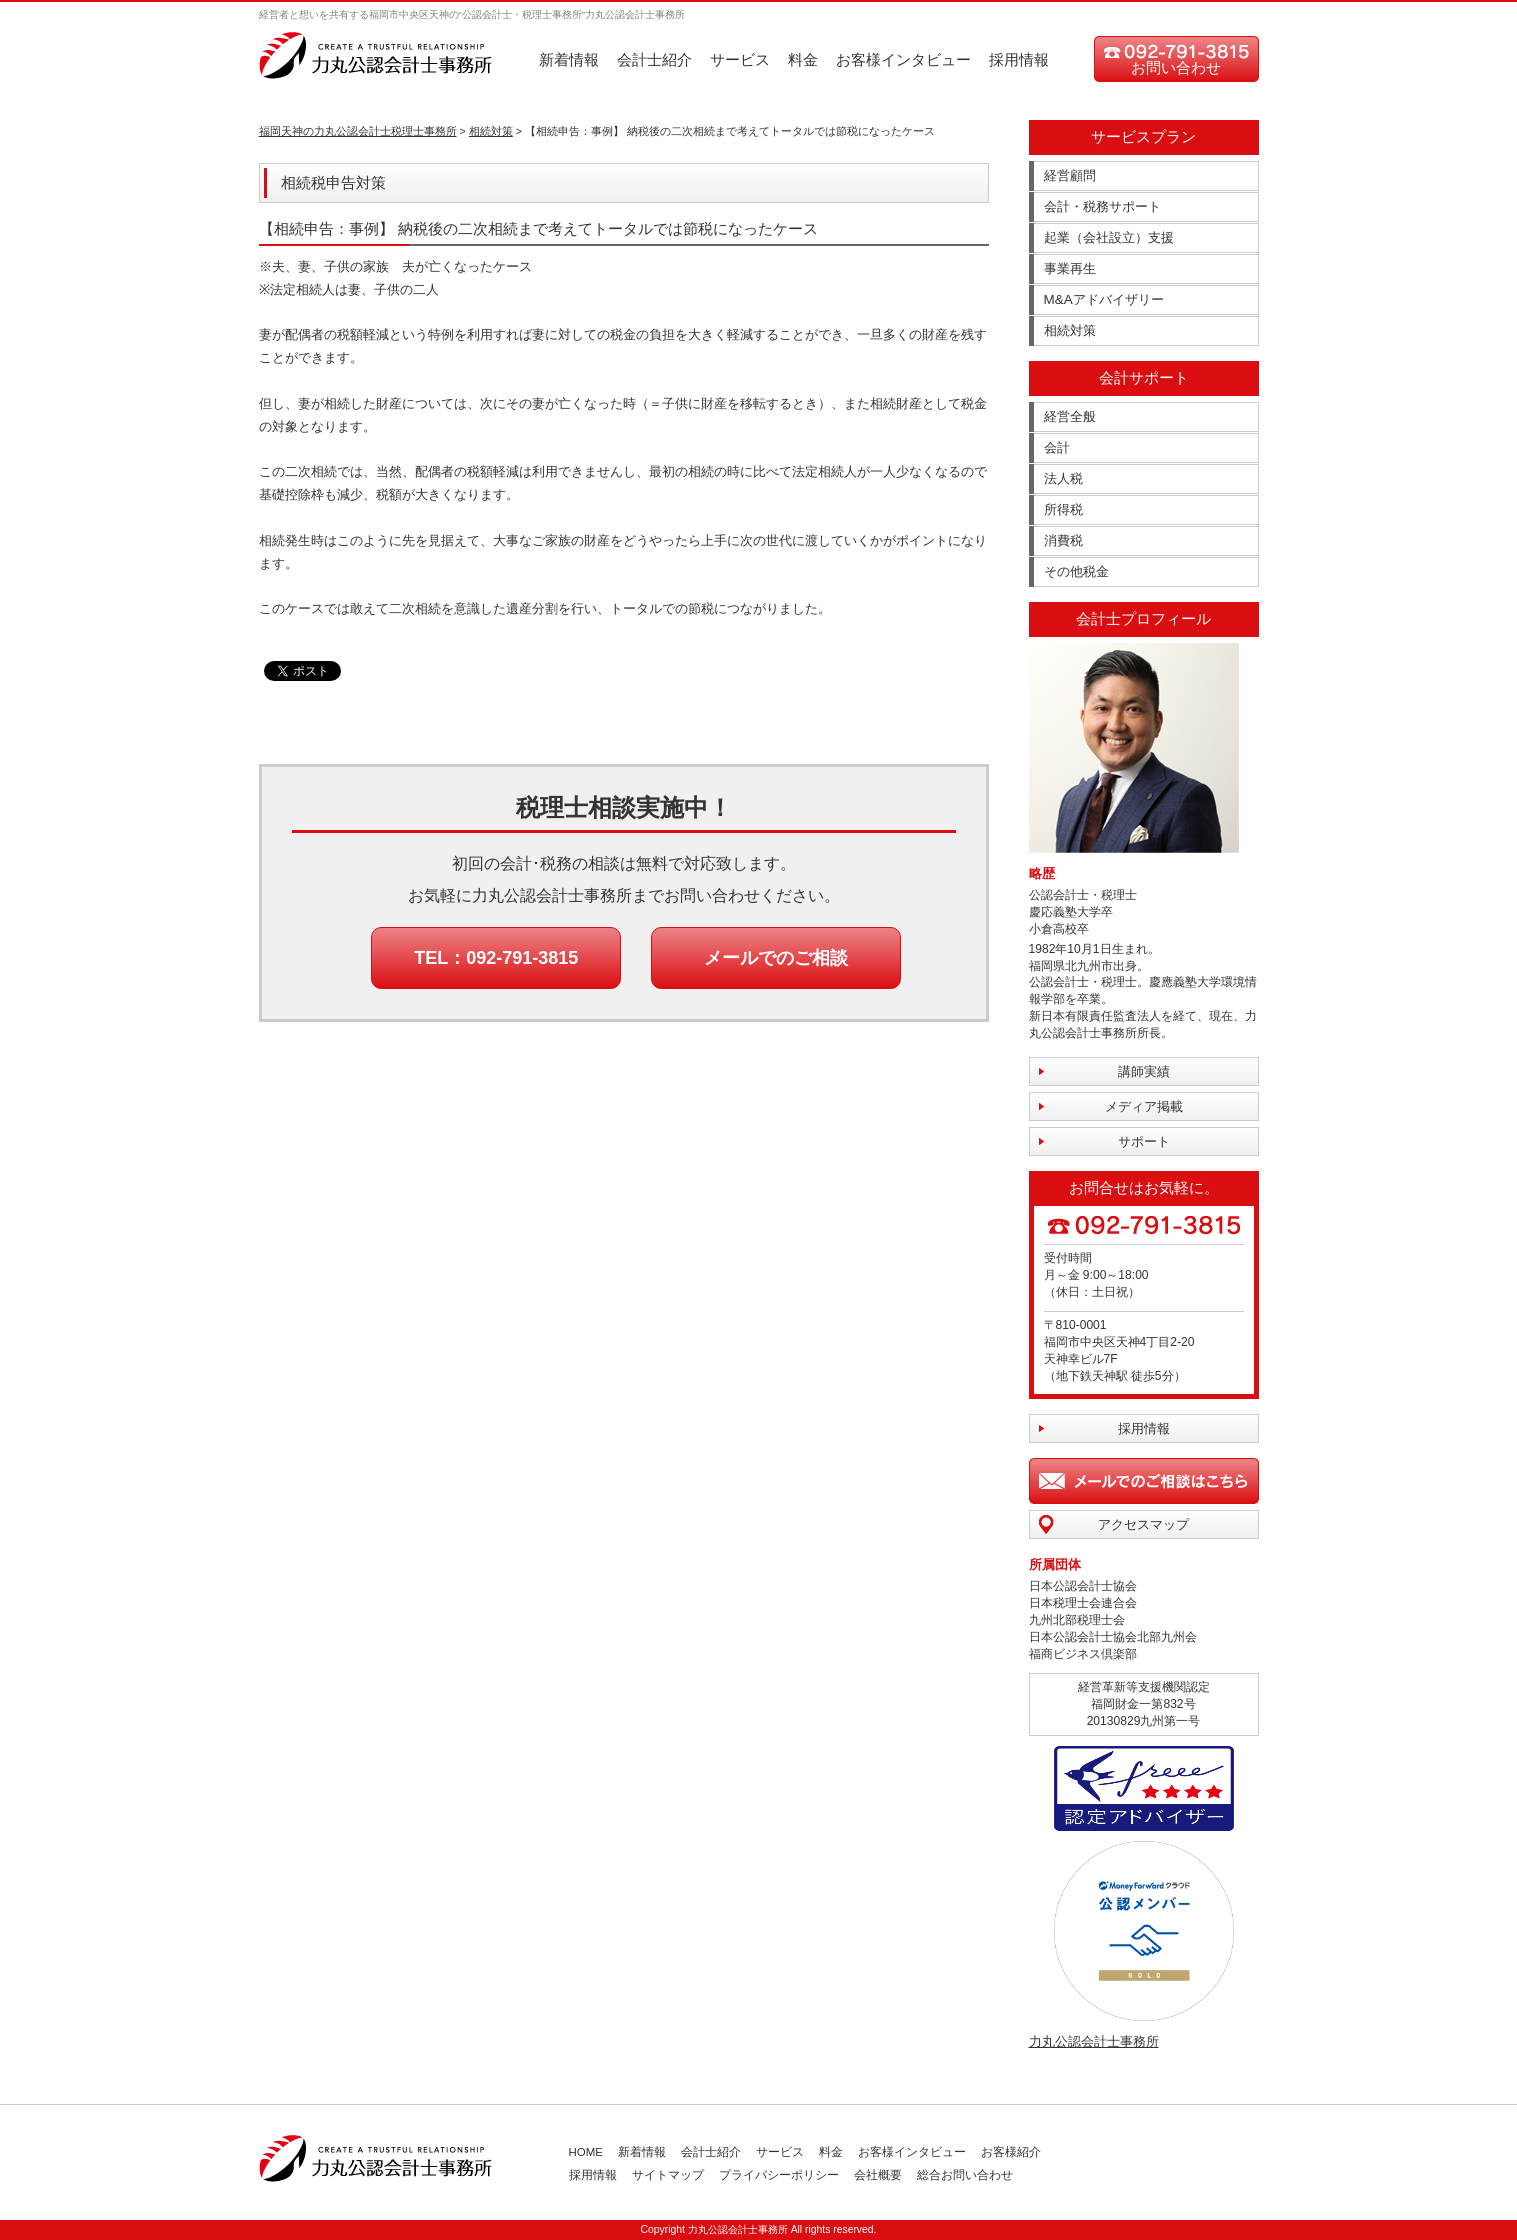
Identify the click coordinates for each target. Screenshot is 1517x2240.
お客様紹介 (1011, 2152)
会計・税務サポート (1102, 206)
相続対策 (491, 131)
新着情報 (569, 59)
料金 (803, 59)
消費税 (1063, 540)
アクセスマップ (1143, 1524)
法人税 (1063, 478)
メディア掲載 (1144, 1106)
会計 (1057, 447)
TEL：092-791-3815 (496, 958)
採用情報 (1019, 59)
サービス (740, 59)
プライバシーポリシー (779, 2175)
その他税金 (1076, 571)
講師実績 (1144, 1071)
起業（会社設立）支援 (1109, 237)
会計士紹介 (654, 59)
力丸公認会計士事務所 (1094, 2041)
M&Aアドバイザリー (1104, 299)
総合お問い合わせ (965, 2175)
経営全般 (1070, 416)
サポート (1144, 1141)
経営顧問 (1070, 175)
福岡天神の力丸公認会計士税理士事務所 (358, 131)
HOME (586, 2152)
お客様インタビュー (903, 59)
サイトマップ (668, 2175)
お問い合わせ (1176, 67)
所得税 (1063, 509)
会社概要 (878, 2175)
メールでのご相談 (776, 958)
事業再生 (1070, 268)
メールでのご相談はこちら (1144, 1481)
